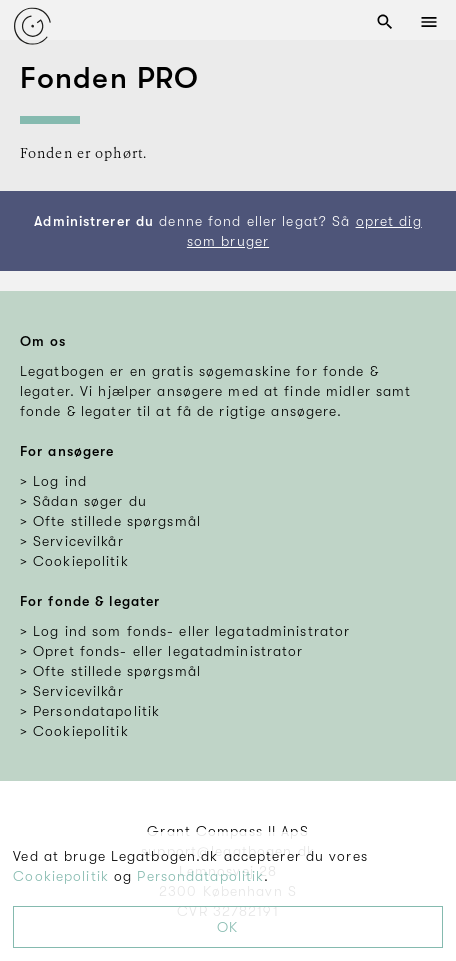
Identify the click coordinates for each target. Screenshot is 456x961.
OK (227, 927)
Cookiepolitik (61, 876)
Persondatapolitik (200, 876)
